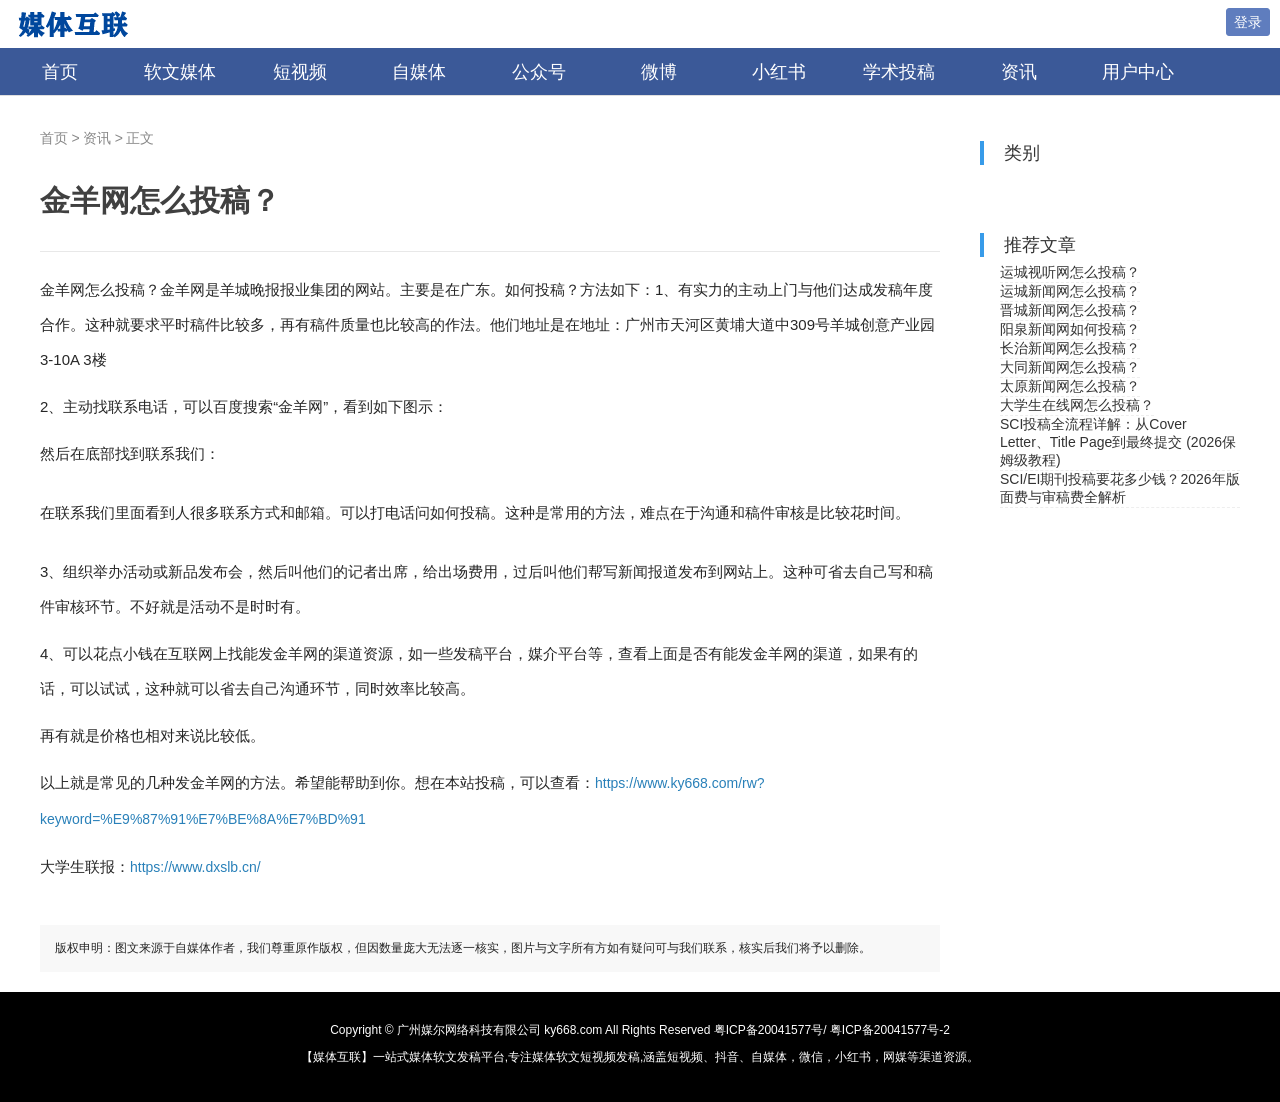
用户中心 (1138, 72)
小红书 (779, 72)
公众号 (539, 72)
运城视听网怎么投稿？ (1070, 272)
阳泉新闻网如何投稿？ (1070, 329)
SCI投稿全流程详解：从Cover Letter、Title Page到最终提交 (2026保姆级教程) (1118, 442)
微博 (659, 72)
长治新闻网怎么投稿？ (1070, 348)
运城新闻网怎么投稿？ (1070, 291)
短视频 (300, 72)
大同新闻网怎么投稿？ (1070, 367)
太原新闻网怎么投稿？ (1070, 386)
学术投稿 (899, 72)
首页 (60, 72)
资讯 (1019, 72)
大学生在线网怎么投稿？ (1077, 405)
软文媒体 (180, 72)
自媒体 (419, 72)
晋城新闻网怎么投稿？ (1070, 310)
